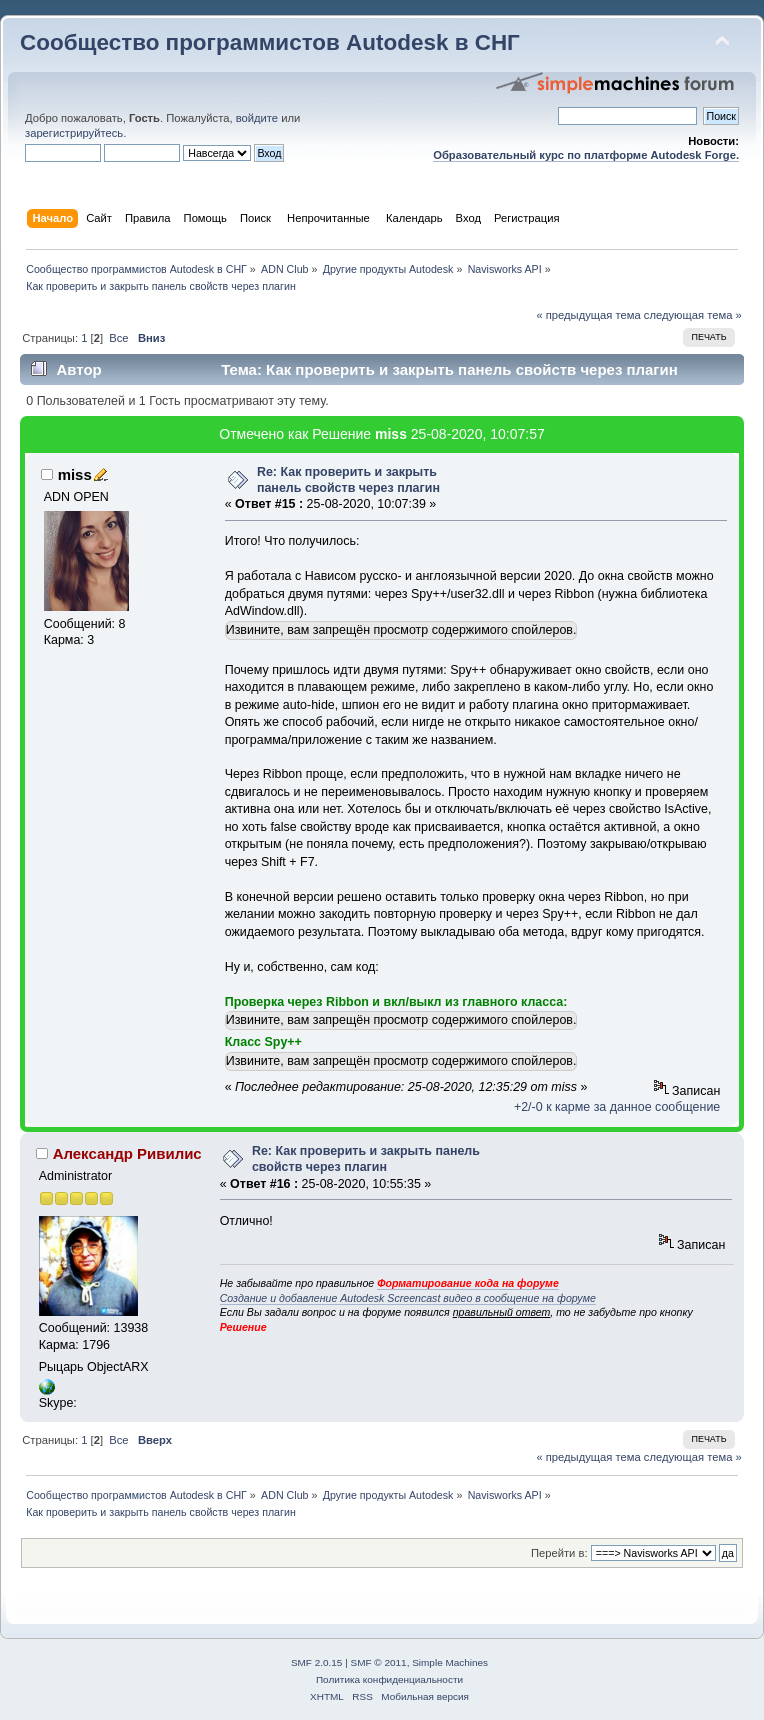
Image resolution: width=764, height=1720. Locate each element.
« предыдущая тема (588, 315)
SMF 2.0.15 (317, 1662)
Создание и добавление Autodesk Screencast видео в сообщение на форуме (408, 1298)
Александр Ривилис (127, 1153)
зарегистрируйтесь (74, 133)
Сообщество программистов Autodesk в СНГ (270, 42)
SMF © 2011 (379, 1662)
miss (391, 434)
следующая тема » (693, 315)
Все (118, 338)
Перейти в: (559, 1553)
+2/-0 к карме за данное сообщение (617, 1107)
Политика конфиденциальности (389, 1679)
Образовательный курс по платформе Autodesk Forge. (586, 155)
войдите (257, 118)
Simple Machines (450, 1662)
